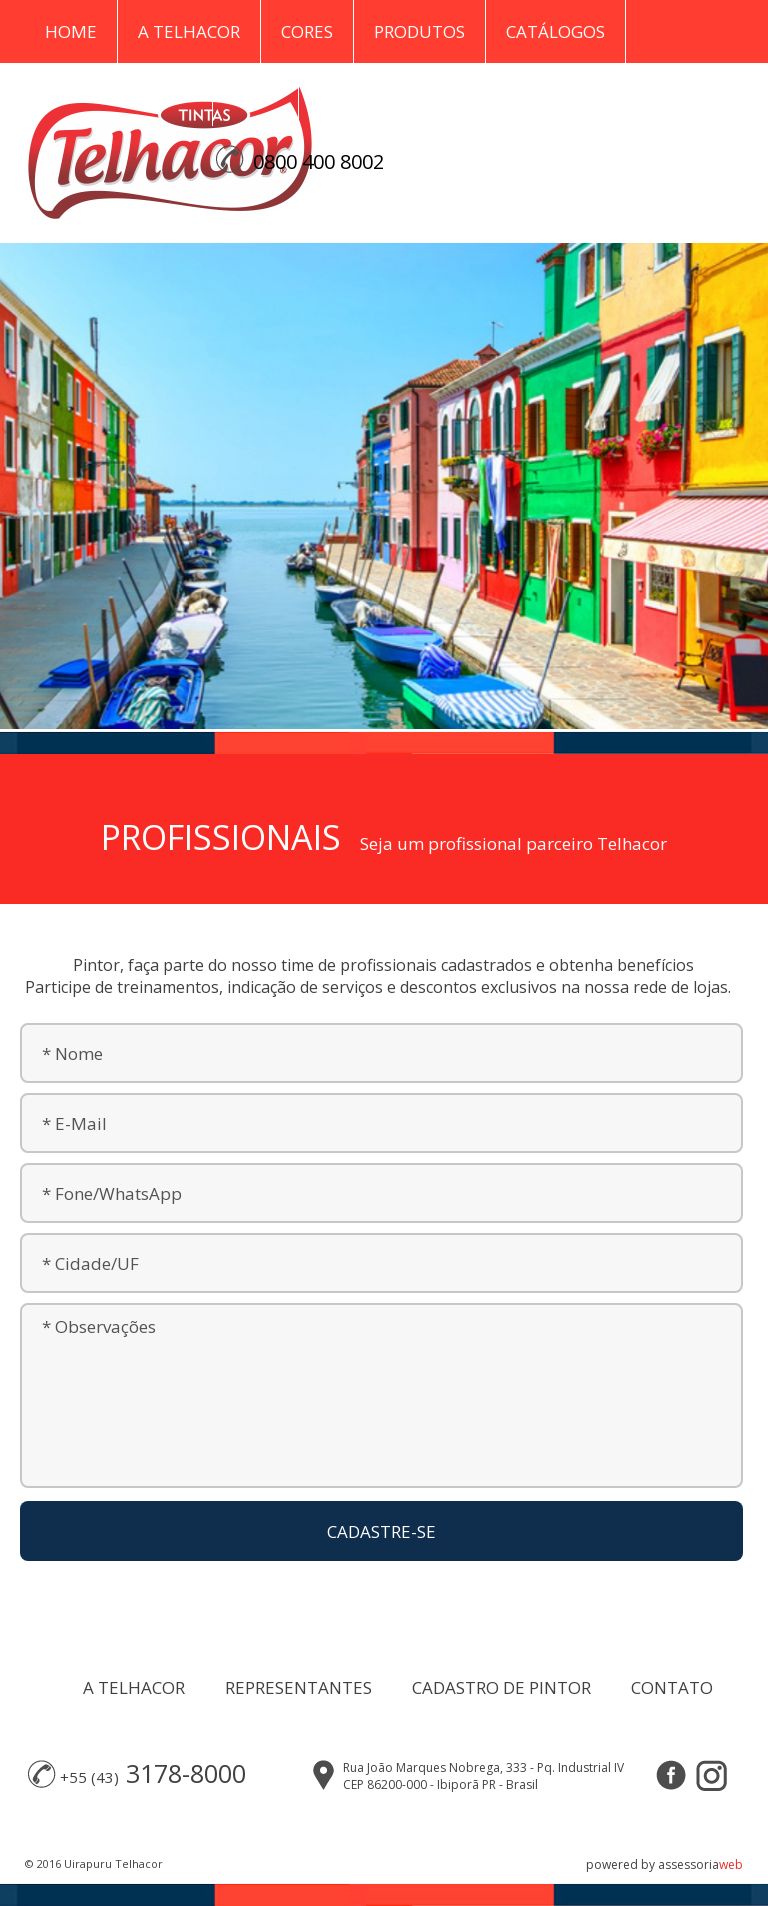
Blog (255, 94)
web (731, 1864)
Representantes (118, 94)
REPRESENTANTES (298, 1687)
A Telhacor (189, 31)
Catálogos (555, 31)
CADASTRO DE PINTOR (501, 1687)
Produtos (419, 31)
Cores (307, 31)
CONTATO (672, 1687)
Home (71, 31)
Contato (360, 94)
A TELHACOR (134, 1687)
